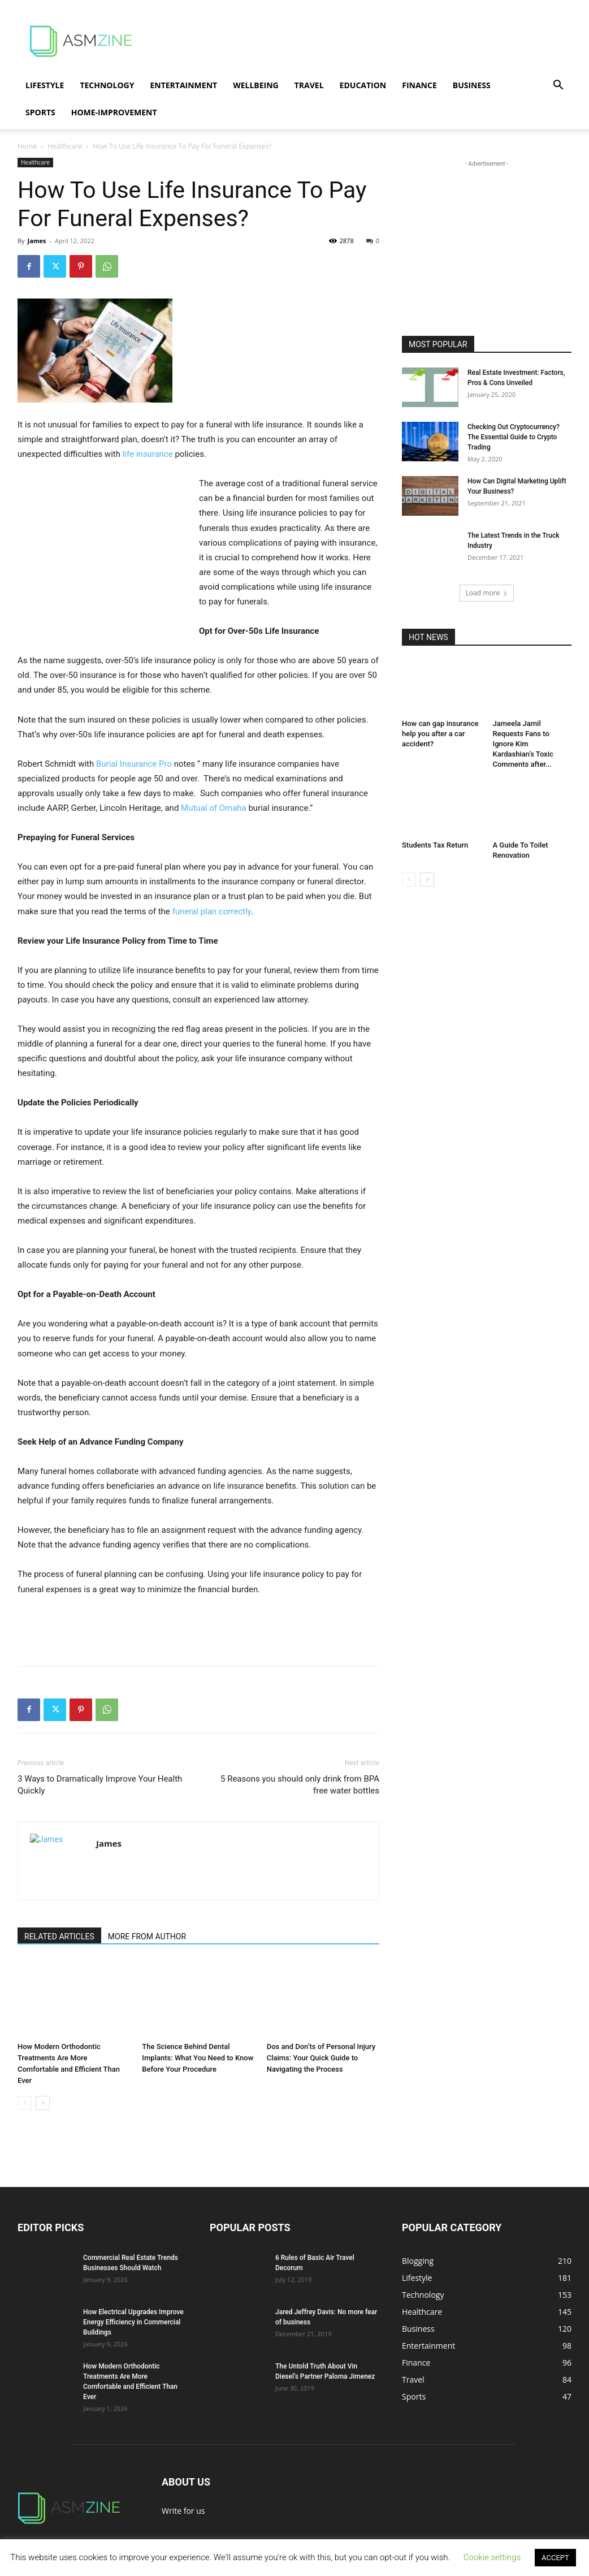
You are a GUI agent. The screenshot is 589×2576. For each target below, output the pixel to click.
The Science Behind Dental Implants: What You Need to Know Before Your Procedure (197, 2057)
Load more (487, 593)
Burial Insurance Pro (134, 764)
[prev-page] (25, 2103)
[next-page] (43, 2103)
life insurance (148, 454)
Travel (309, 85)
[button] (557, 86)
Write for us (183, 2510)
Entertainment (183, 85)
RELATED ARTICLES (59, 1936)
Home (27, 146)
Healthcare (64, 146)
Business (472, 85)
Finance (419, 85)
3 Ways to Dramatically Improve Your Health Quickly (100, 1785)
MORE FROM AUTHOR (147, 1936)
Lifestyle (44, 85)
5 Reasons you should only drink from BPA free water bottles (299, 1785)
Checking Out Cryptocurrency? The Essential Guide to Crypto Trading (513, 437)
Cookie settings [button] (492, 2557)
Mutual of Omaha (213, 808)
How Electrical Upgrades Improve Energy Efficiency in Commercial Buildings (133, 2322)
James (36, 240)
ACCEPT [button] (555, 2557)
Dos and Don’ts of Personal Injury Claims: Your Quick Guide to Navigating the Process (321, 2057)
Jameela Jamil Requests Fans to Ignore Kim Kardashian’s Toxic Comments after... (523, 743)
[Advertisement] (365, 41)
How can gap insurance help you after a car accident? (440, 733)
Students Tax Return (435, 845)
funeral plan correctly (211, 911)
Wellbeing (256, 85)
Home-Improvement (114, 112)
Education (363, 85)
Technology (107, 85)
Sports (40, 112)
